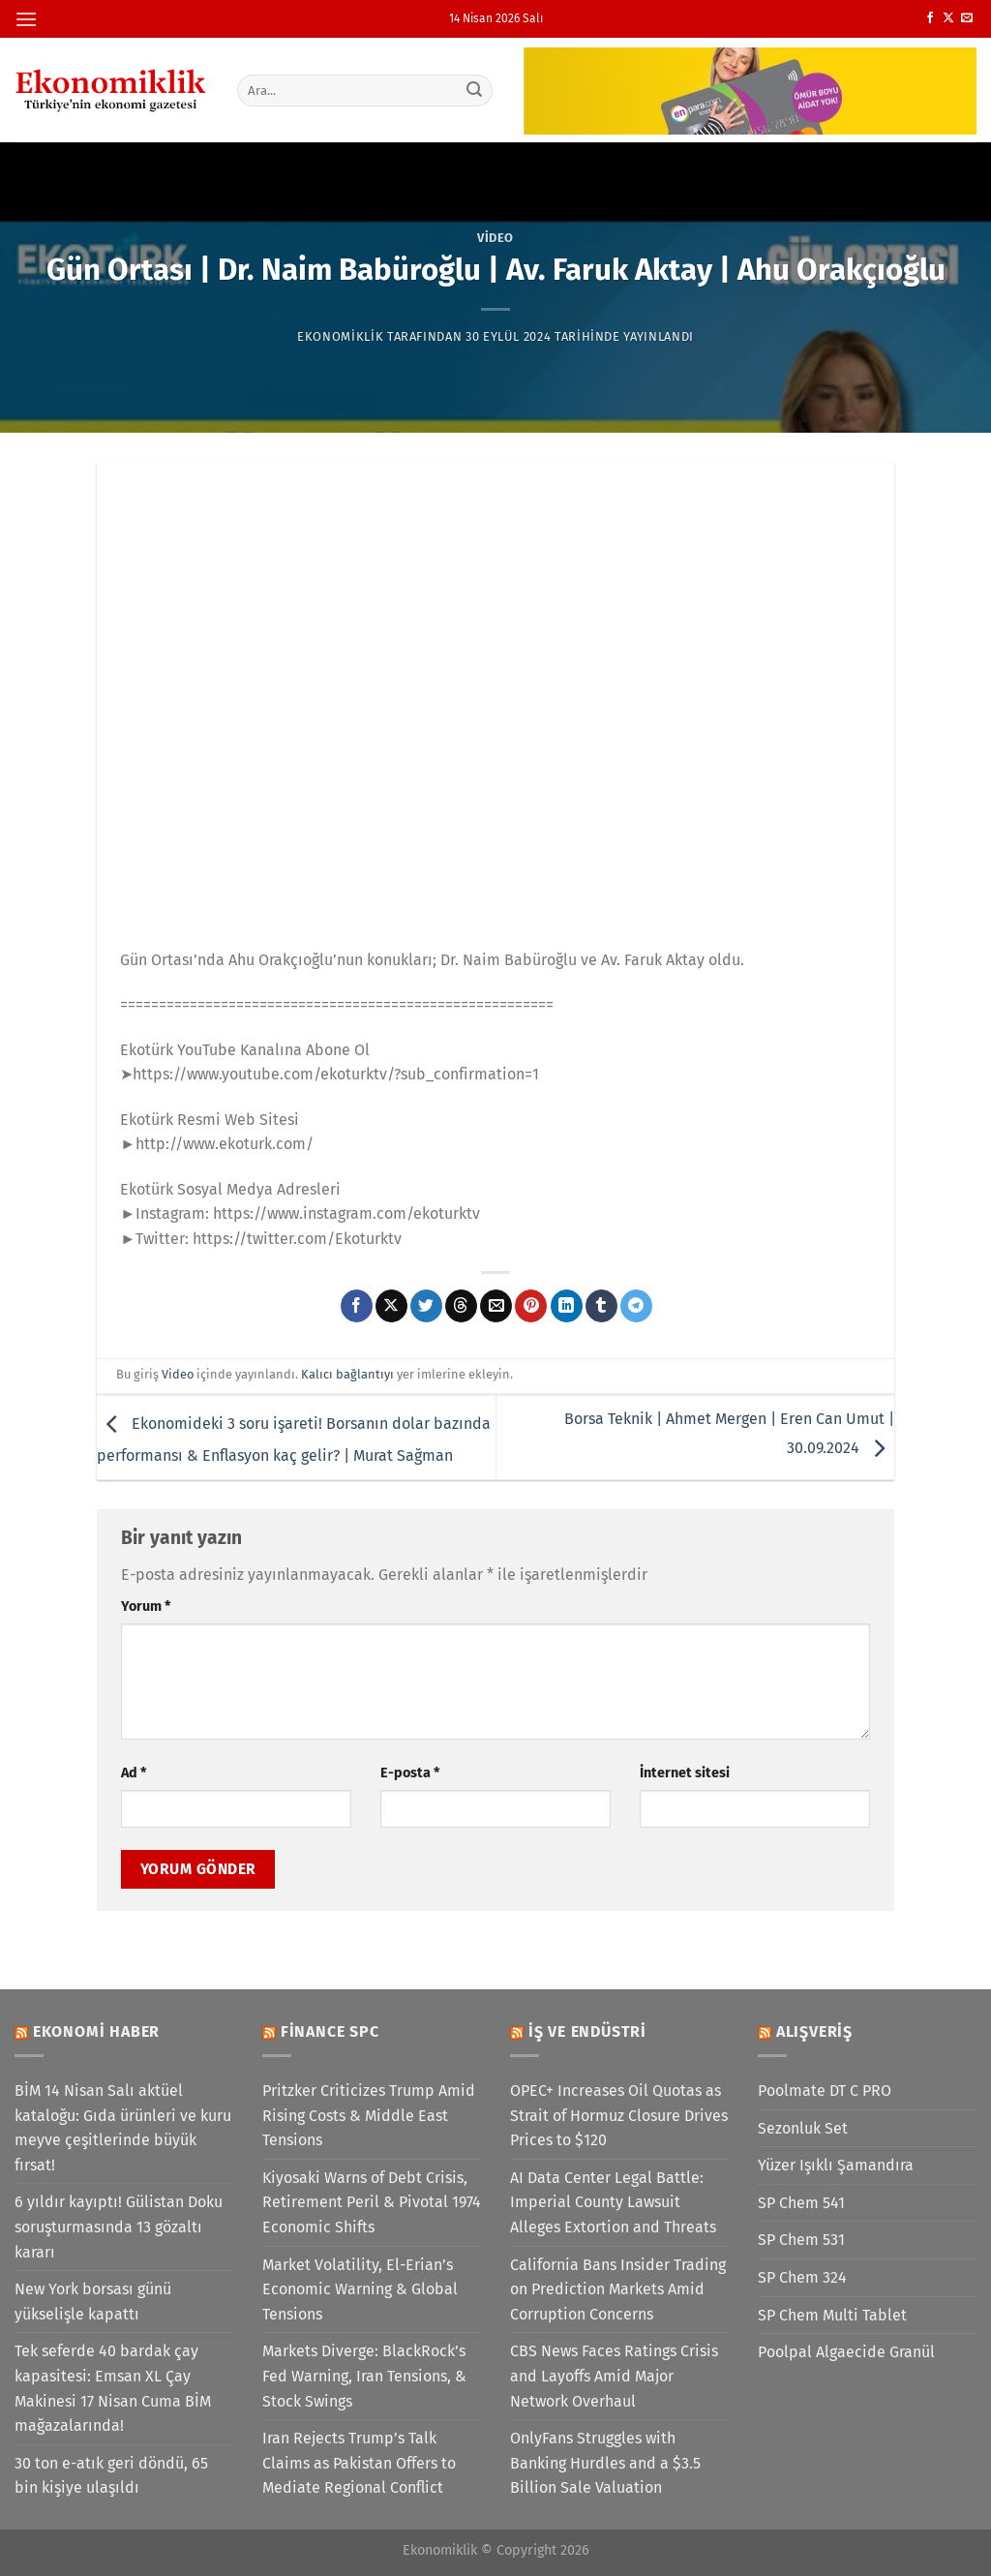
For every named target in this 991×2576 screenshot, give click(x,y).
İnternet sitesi (685, 1773)
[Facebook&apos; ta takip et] (930, 18)
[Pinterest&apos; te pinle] (531, 1305)
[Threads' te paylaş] (461, 1305)
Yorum (145, 1606)
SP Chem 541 (801, 2203)
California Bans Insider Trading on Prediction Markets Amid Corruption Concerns (618, 2289)
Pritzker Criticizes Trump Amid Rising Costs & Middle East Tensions (368, 2115)
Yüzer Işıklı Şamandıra (836, 2165)
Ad (133, 1773)
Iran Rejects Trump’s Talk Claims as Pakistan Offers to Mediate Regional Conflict (359, 2463)
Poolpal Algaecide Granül (846, 2352)
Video (495, 237)
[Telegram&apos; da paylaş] (636, 1305)
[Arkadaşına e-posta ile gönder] (496, 1305)
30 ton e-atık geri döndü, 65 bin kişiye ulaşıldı (111, 2476)
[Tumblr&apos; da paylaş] (601, 1305)
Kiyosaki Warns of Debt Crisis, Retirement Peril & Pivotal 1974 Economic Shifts (371, 2202)
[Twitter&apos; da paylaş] (426, 1305)
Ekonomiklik (340, 336)
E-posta (409, 1773)
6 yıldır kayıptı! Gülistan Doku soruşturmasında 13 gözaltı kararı (119, 2226)
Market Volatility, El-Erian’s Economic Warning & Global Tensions (360, 2289)
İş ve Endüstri (587, 2031)
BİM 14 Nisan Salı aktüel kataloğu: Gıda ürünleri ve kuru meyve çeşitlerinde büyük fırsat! (123, 2127)
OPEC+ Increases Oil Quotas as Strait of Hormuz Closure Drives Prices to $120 (619, 2115)
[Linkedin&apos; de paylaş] (567, 1305)
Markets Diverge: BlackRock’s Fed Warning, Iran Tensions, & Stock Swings (364, 2375)
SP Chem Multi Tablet (832, 2315)
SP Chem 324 (802, 2277)
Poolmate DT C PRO (824, 2090)
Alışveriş (814, 2031)
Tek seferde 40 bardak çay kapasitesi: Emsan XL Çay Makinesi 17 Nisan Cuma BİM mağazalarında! (113, 2388)
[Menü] (26, 19)
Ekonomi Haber (96, 2031)
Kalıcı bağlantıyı (347, 1374)
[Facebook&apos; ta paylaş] (357, 1305)
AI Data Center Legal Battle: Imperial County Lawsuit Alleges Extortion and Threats (613, 2202)
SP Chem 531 (801, 2239)
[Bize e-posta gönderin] (967, 18)
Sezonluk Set (803, 2128)
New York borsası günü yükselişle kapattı (93, 2301)
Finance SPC (330, 2031)
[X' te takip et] (948, 18)
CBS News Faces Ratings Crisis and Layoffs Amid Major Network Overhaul (614, 2375)
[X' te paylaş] (391, 1305)
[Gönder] (474, 90)
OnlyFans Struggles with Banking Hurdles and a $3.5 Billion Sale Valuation (605, 2463)
